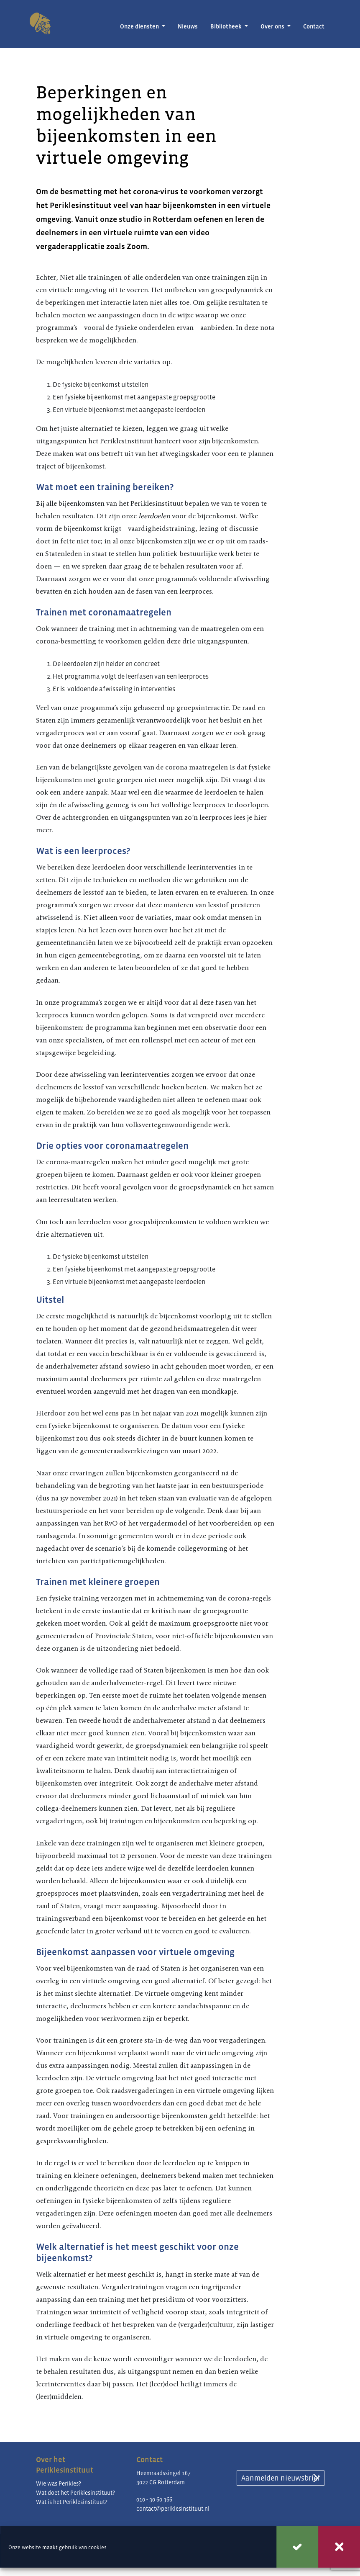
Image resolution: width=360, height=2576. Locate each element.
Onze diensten (140, 26)
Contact (313, 26)
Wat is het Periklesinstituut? (71, 2502)
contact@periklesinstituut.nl (172, 2508)
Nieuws (188, 26)
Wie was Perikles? (58, 2483)
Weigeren (339, 2547)
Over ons (273, 26)
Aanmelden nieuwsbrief (280, 2478)
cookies (97, 2547)
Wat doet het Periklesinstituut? (75, 2492)
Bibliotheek (226, 26)
